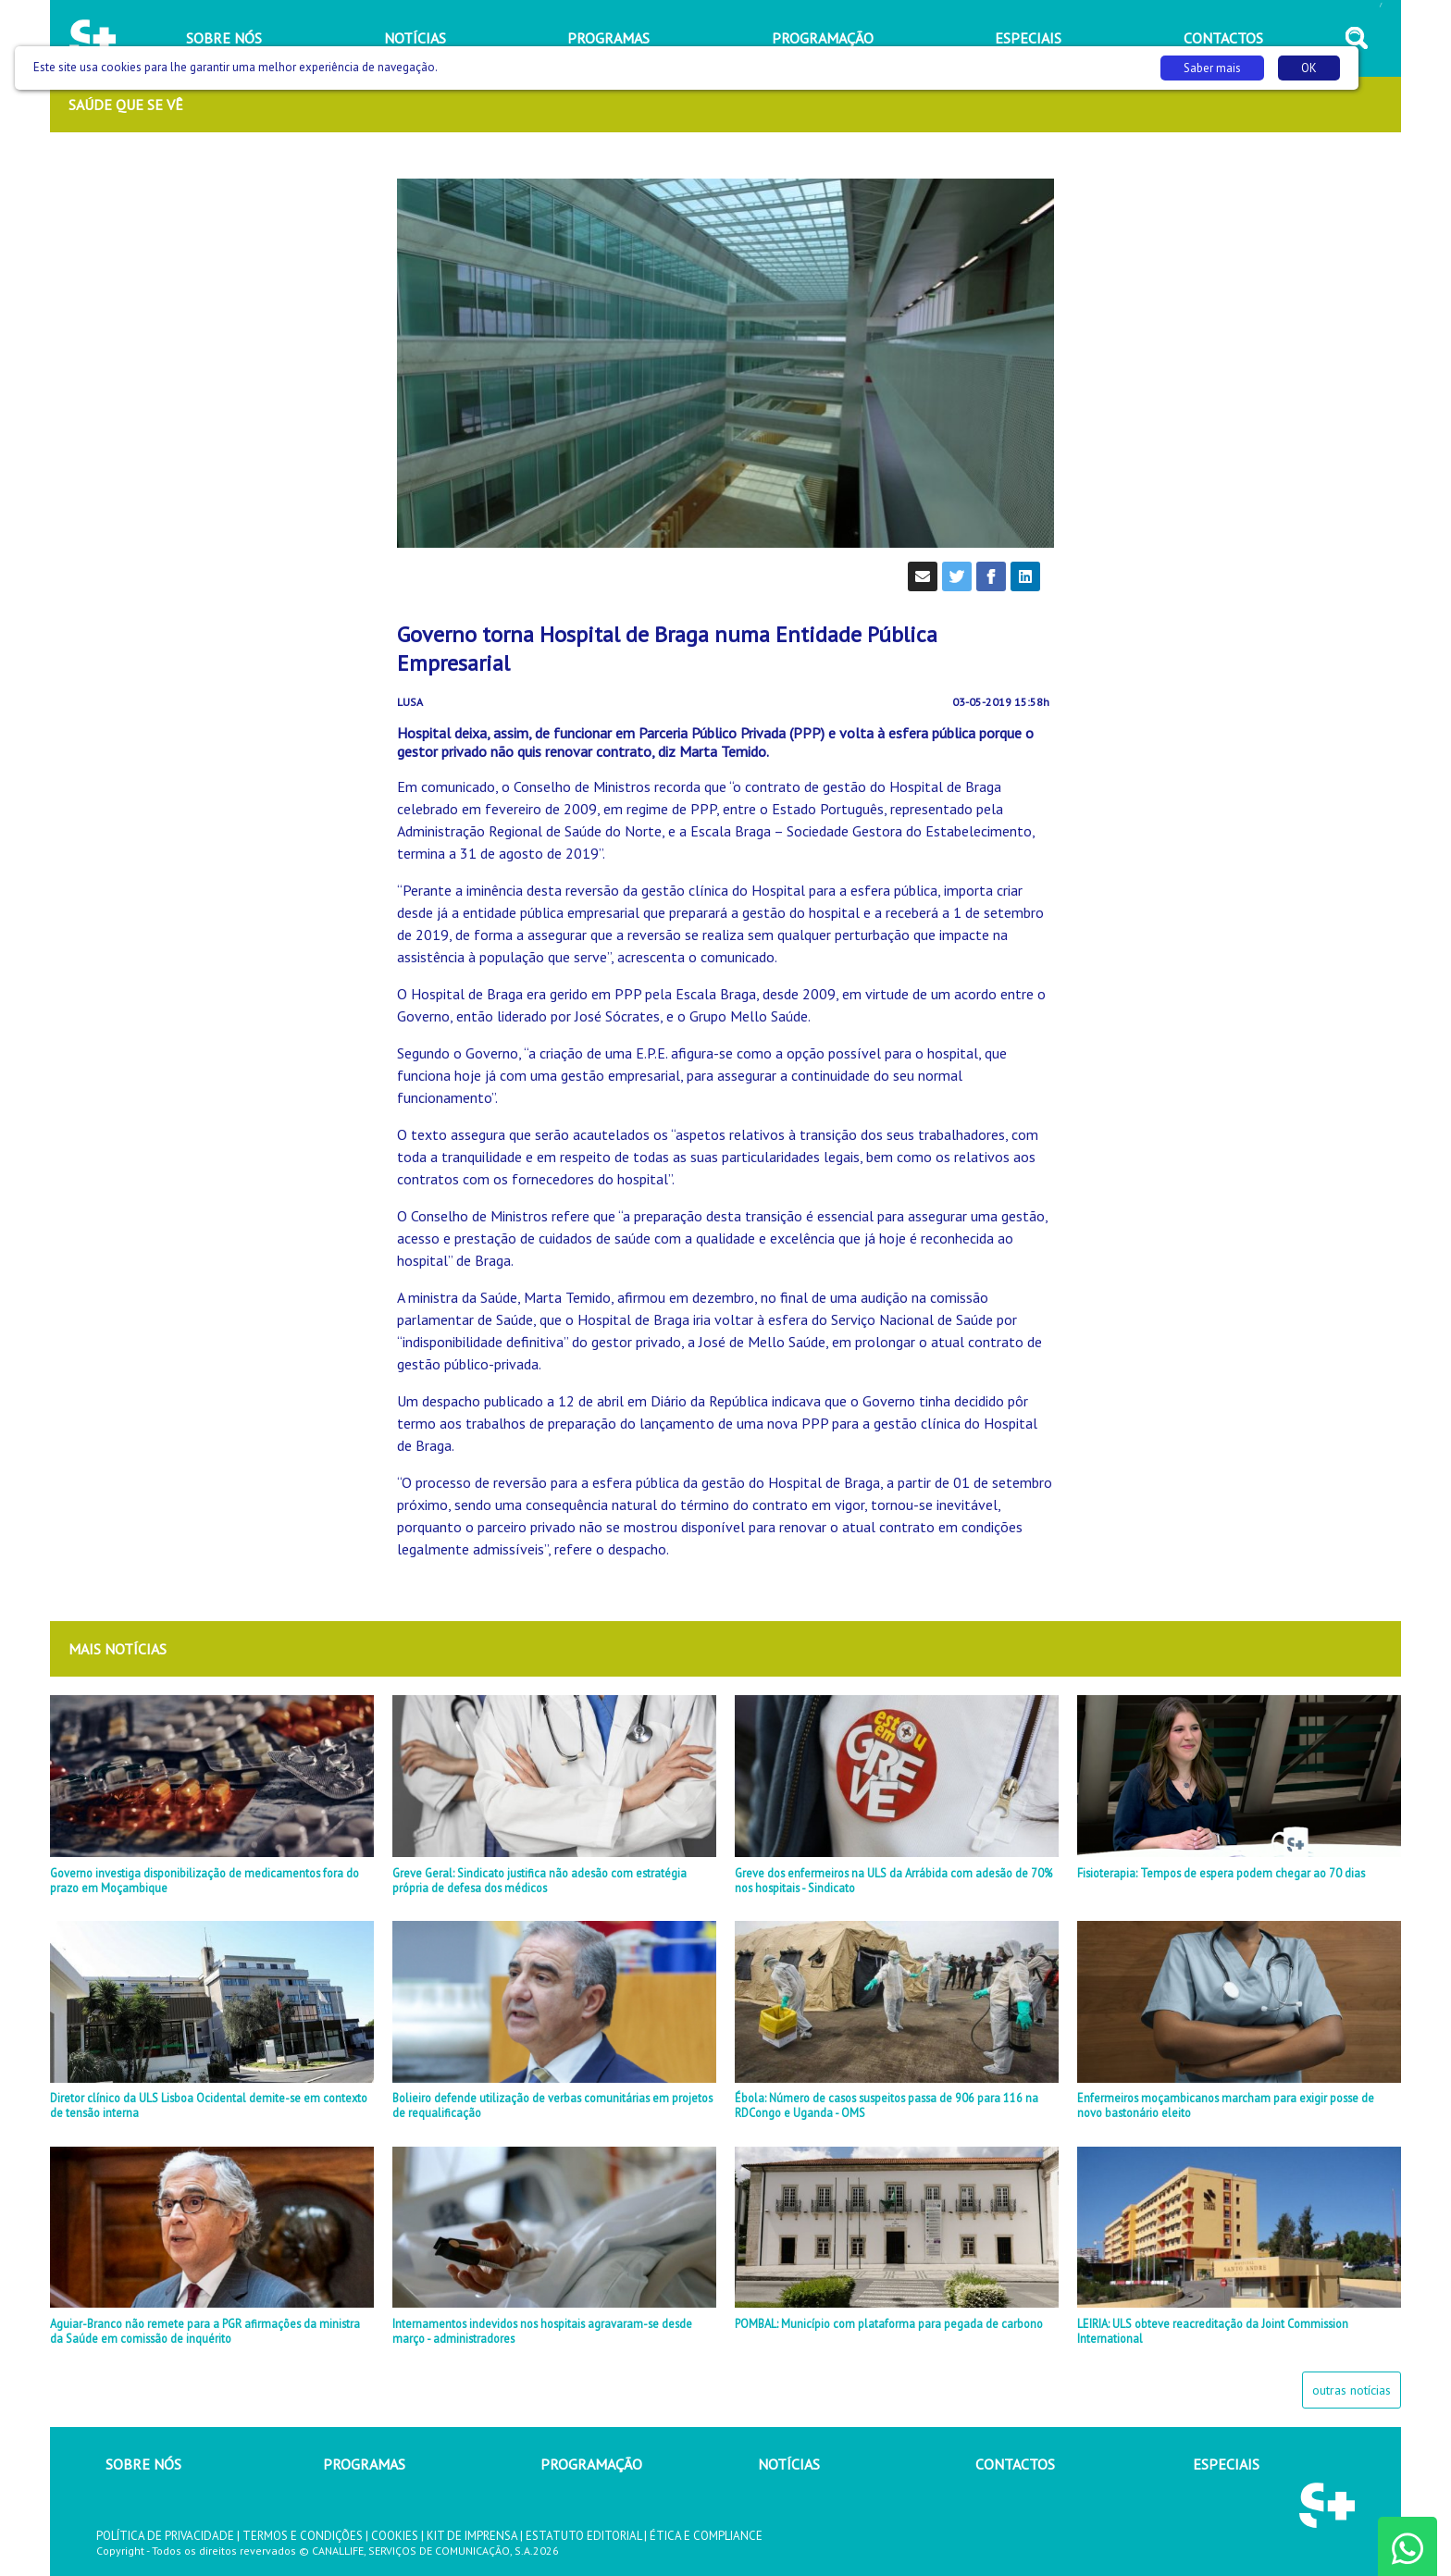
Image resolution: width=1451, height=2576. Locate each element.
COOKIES (394, 2536)
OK (1309, 68)
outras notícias (1351, 2390)
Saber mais (1212, 68)
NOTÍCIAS (789, 2464)
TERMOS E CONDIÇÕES (302, 2536)
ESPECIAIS (1226, 2464)
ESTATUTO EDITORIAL (583, 2536)
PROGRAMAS (364, 2464)
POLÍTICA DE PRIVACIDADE (165, 2536)
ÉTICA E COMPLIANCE (706, 2536)
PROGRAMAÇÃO (591, 2464)
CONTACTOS (1015, 2464)
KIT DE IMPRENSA (472, 2536)
